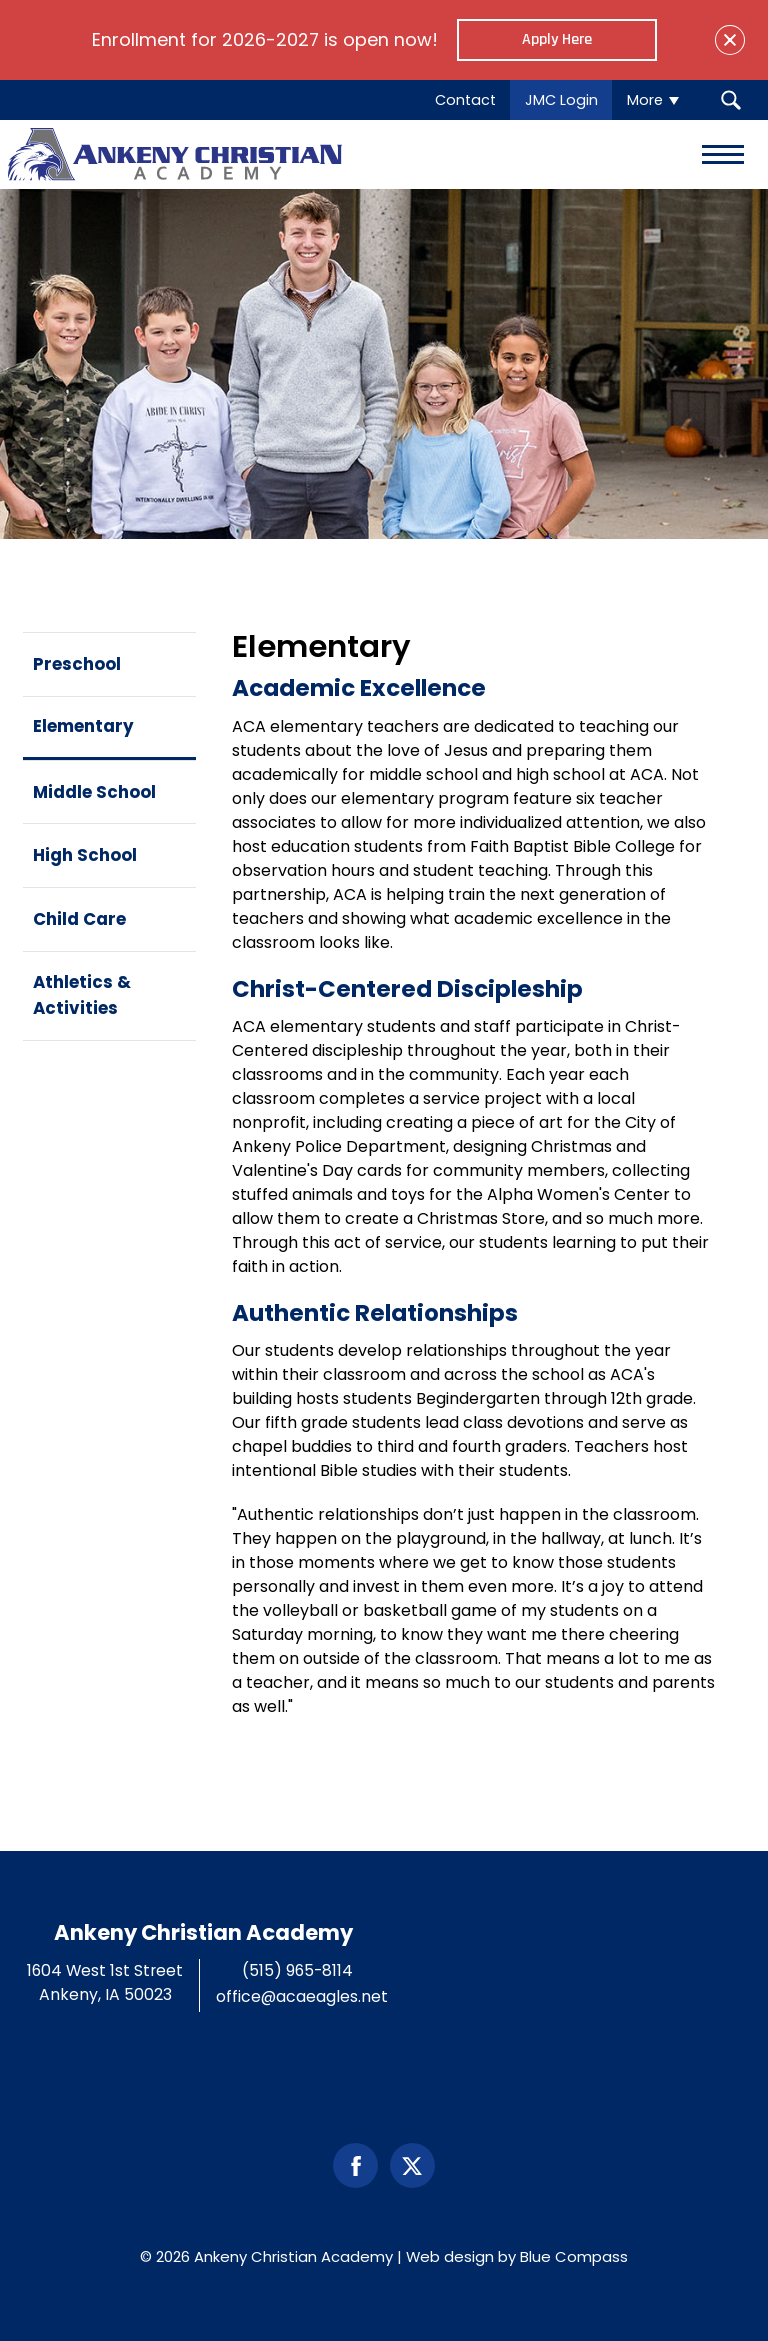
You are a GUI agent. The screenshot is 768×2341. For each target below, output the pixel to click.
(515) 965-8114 (297, 1970)
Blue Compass (574, 2256)
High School (85, 855)
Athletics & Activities (82, 994)
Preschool (77, 664)
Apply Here (557, 39)
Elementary (83, 726)
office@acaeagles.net (302, 1996)
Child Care (79, 919)
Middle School (94, 792)
